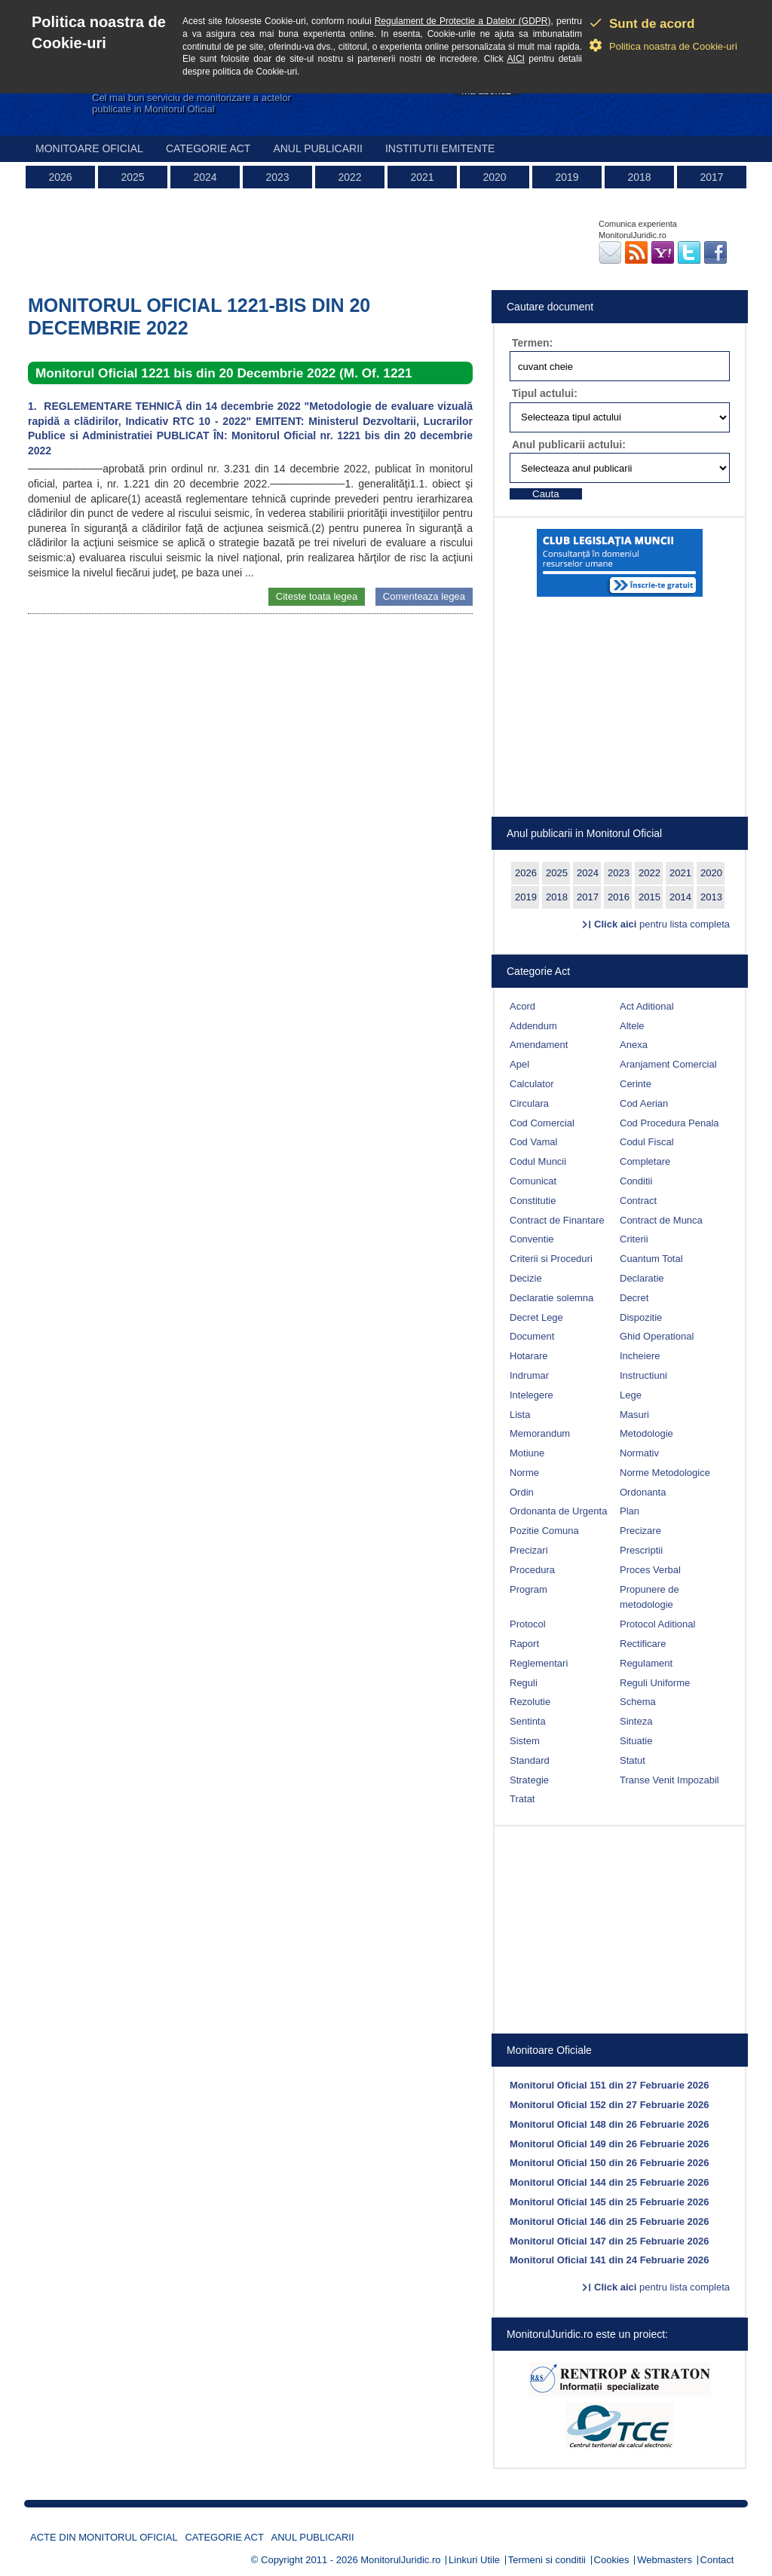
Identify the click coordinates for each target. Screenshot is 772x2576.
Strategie (529, 1780)
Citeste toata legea (316, 596)
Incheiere (640, 1355)
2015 (649, 897)
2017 (711, 177)
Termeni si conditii (547, 2559)
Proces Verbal (650, 1569)
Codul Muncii (538, 1161)
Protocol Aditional (657, 1624)
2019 (566, 177)
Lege (631, 1395)
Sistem (525, 1740)
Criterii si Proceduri (551, 1258)
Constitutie (533, 1200)
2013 (711, 897)
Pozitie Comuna (544, 1530)
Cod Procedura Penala (669, 1123)
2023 (277, 177)
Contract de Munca (661, 1220)
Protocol (528, 1624)
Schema (638, 1701)
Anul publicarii (318, 148)
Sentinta (528, 1721)
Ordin (522, 1492)
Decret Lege (536, 1317)
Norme (524, 1472)
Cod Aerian (644, 1103)
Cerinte (635, 1083)
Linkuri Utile (474, 2559)
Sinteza (636, 1721)
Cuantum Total (651, 1258)
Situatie (636, 1740)
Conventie (532, 1239)
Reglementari (539, 1663)
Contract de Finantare (557, 1220)
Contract (638, 1200)
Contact (717, 2559)
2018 (639, 177)
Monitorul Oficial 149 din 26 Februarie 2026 (609, 2144)
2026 (60, 177)
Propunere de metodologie (649, 1597)
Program (528, 1589)
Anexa (634, 1044)
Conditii (636, 1181)
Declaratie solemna (551, 1297)
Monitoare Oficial (89, 148)
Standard (530, 1760)
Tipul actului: (544, 393)
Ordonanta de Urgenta (558, 1511)
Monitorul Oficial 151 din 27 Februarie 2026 (609, 2085)
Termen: (532, 343)
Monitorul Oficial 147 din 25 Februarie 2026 (609, 2241)
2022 (349, 177)
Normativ (639, 1453)
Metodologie (646, 1433)
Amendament (539, 1044)
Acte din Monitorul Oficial (104, 2537)
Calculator (532, 1083)
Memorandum (540, 1433)
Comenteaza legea (424, 596)
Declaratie (642, 1278)
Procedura (532, 1569)
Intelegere (531, 1395)
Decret (634, 1297)
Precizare (640, 1530)
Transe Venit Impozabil (669, 1780)
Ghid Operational (657, 1336)
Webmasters (664, 2559)
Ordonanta (643, 1492)
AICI (516, 58)
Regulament (646, 1663)
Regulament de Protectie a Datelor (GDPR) (463, 21)
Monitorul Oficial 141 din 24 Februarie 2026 (609, 2260)
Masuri (634, 1414)
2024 (204, 177)
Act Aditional (647, 1006)
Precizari (529, 1550)
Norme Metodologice (665, 1472)
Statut (632, 1760)
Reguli (524, 1682)
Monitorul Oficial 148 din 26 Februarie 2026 (609, 2124)
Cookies (612, 2559)
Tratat (522, 1798)
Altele (632, 1025)
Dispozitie (641, 1317)
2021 (421, 177)
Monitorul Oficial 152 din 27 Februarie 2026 (609, 2104)
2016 (619, 897)
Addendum (533, 1025)
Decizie (526, 1278)
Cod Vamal (533, 1141)
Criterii (634, 1239)
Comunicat (533, 1181)
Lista (520, 1414)
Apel (519, 1064)
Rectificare (643, 1643)
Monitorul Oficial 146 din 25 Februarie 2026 (609, 2221)
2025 (132, 177)
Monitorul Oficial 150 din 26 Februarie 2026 (609, 2162)
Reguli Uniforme (655, 1682)
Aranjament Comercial (668, 1064)
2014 (680, 897)
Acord (522, 1006)
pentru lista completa (662, 924)
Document (532, 1336)
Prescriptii (641, 1550)
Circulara (529, 1103)
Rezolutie (530, 1701)
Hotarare (529, 1355)
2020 (494, 177)
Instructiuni (643, 1375)
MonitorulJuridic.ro (400, 2559)
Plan (629, 1511)
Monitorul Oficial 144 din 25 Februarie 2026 (609, 2182)
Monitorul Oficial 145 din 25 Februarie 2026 (609, 2202)
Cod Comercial (542, 1123)
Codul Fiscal (647, 1141)
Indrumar (529, 1375)
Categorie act (208, 148)
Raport (524, 1643)
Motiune (527, 1453)
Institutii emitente (440, 148)
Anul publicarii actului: (569, 445)
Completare (645, 1161)
